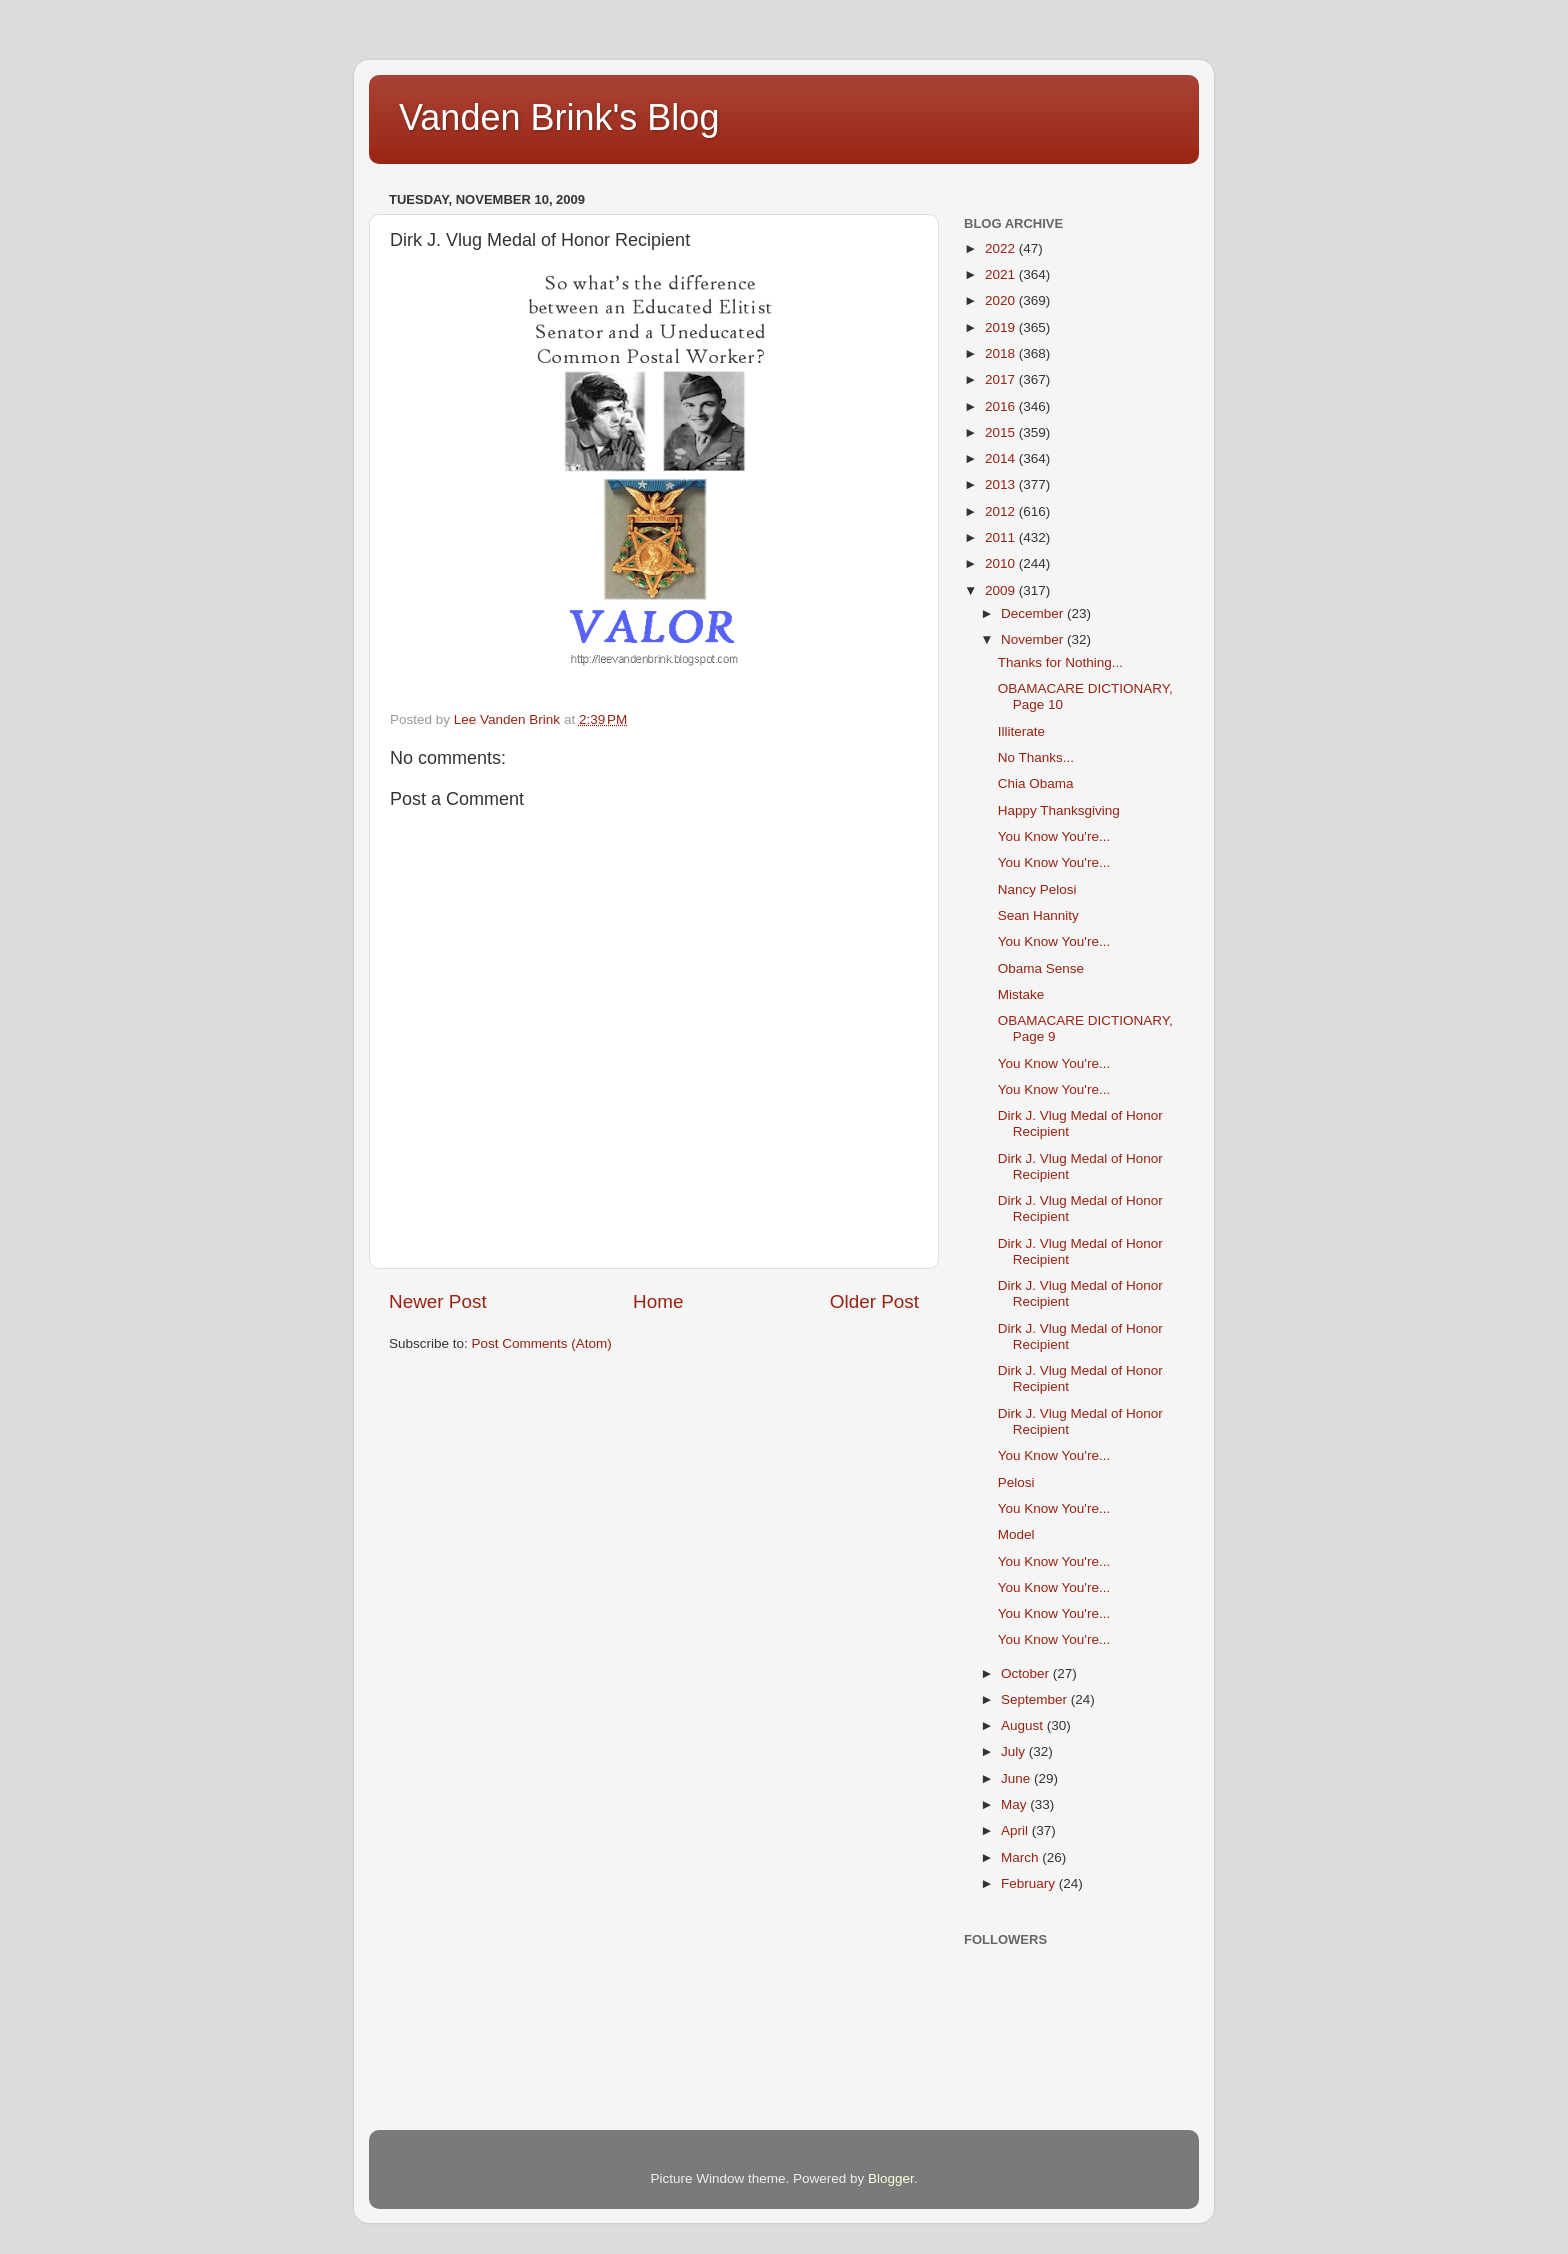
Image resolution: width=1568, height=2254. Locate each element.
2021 (1002, 274)
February (1030, 1883)
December (1034, 613)
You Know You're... (1054, 836)
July (1015, 1751)
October (1027, 1673)
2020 (1002, 300)
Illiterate (1021, 731)
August (1024, 1725)
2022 (1002, 248)
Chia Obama (1036, 783)
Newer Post (438, 1301)
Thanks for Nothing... (1060, 662)
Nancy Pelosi (1037, 889)
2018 (1002, 353)
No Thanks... (1036, 757)
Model (1016, 1534)
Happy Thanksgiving (1059, 810)
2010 (1002, 563)
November (1034, 639)
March (1021, 1857)
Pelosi (1016, 1482)
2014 (1002, 458)
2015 (1002, 432)
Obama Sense (1041, 968)
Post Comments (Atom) (542, 1343)
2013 (1002, 484)
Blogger (891, 2178)
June (1017, 1778)
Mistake (1021, 994)
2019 (1002, 327)
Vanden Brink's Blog (559, 117)
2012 (1002, 511)
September (1036, 1699)
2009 (1002, 590)
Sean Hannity (1038, 915)
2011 (1002, 537)
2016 (1002, 406)
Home (658, 1301)
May (1015, 1804)
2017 (1002, 379)
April (1016, 1830)
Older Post (874, 1301)
